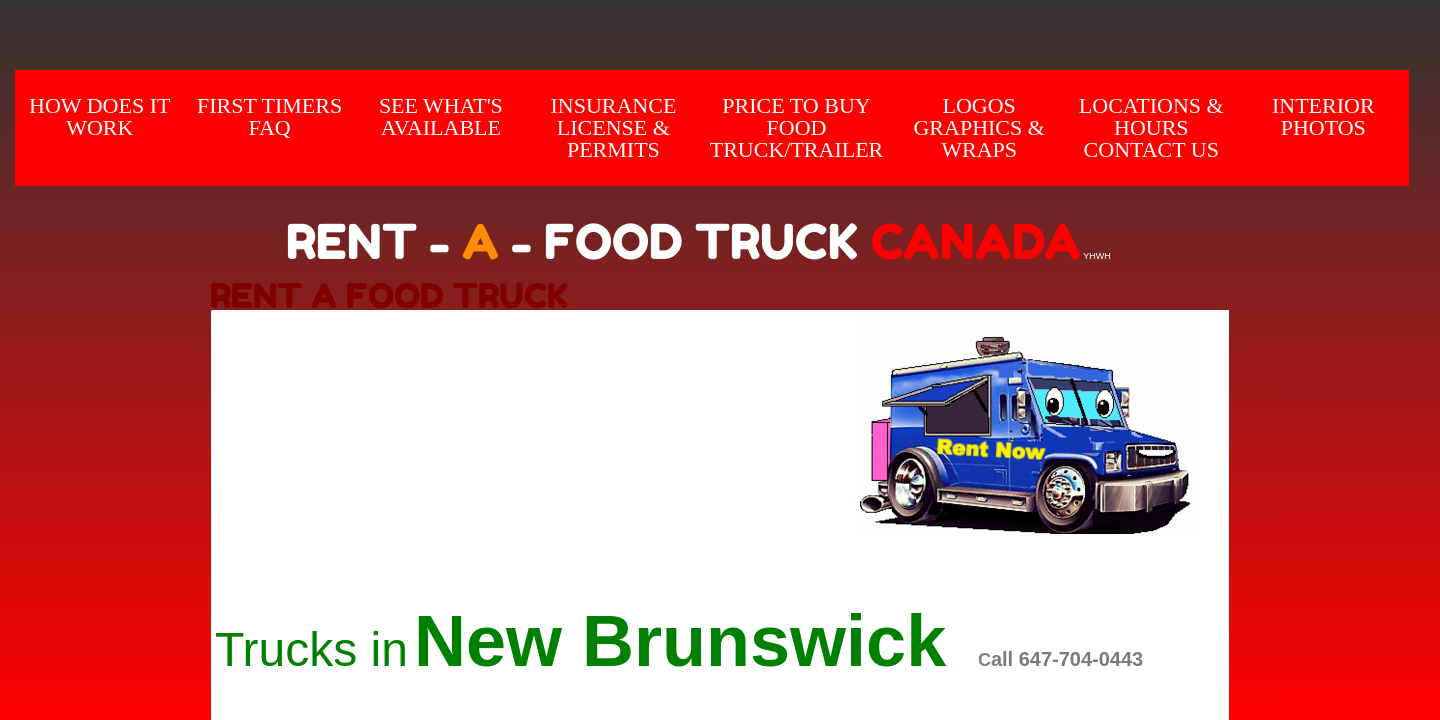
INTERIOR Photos (1323, 116)
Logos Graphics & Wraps (978, 127)
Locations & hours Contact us (1151, 127)
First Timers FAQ (269, 116)
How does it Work (99, 116)
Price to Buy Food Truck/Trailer (797, 127)
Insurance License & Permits (613, 127)
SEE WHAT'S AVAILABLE (441, 116)
